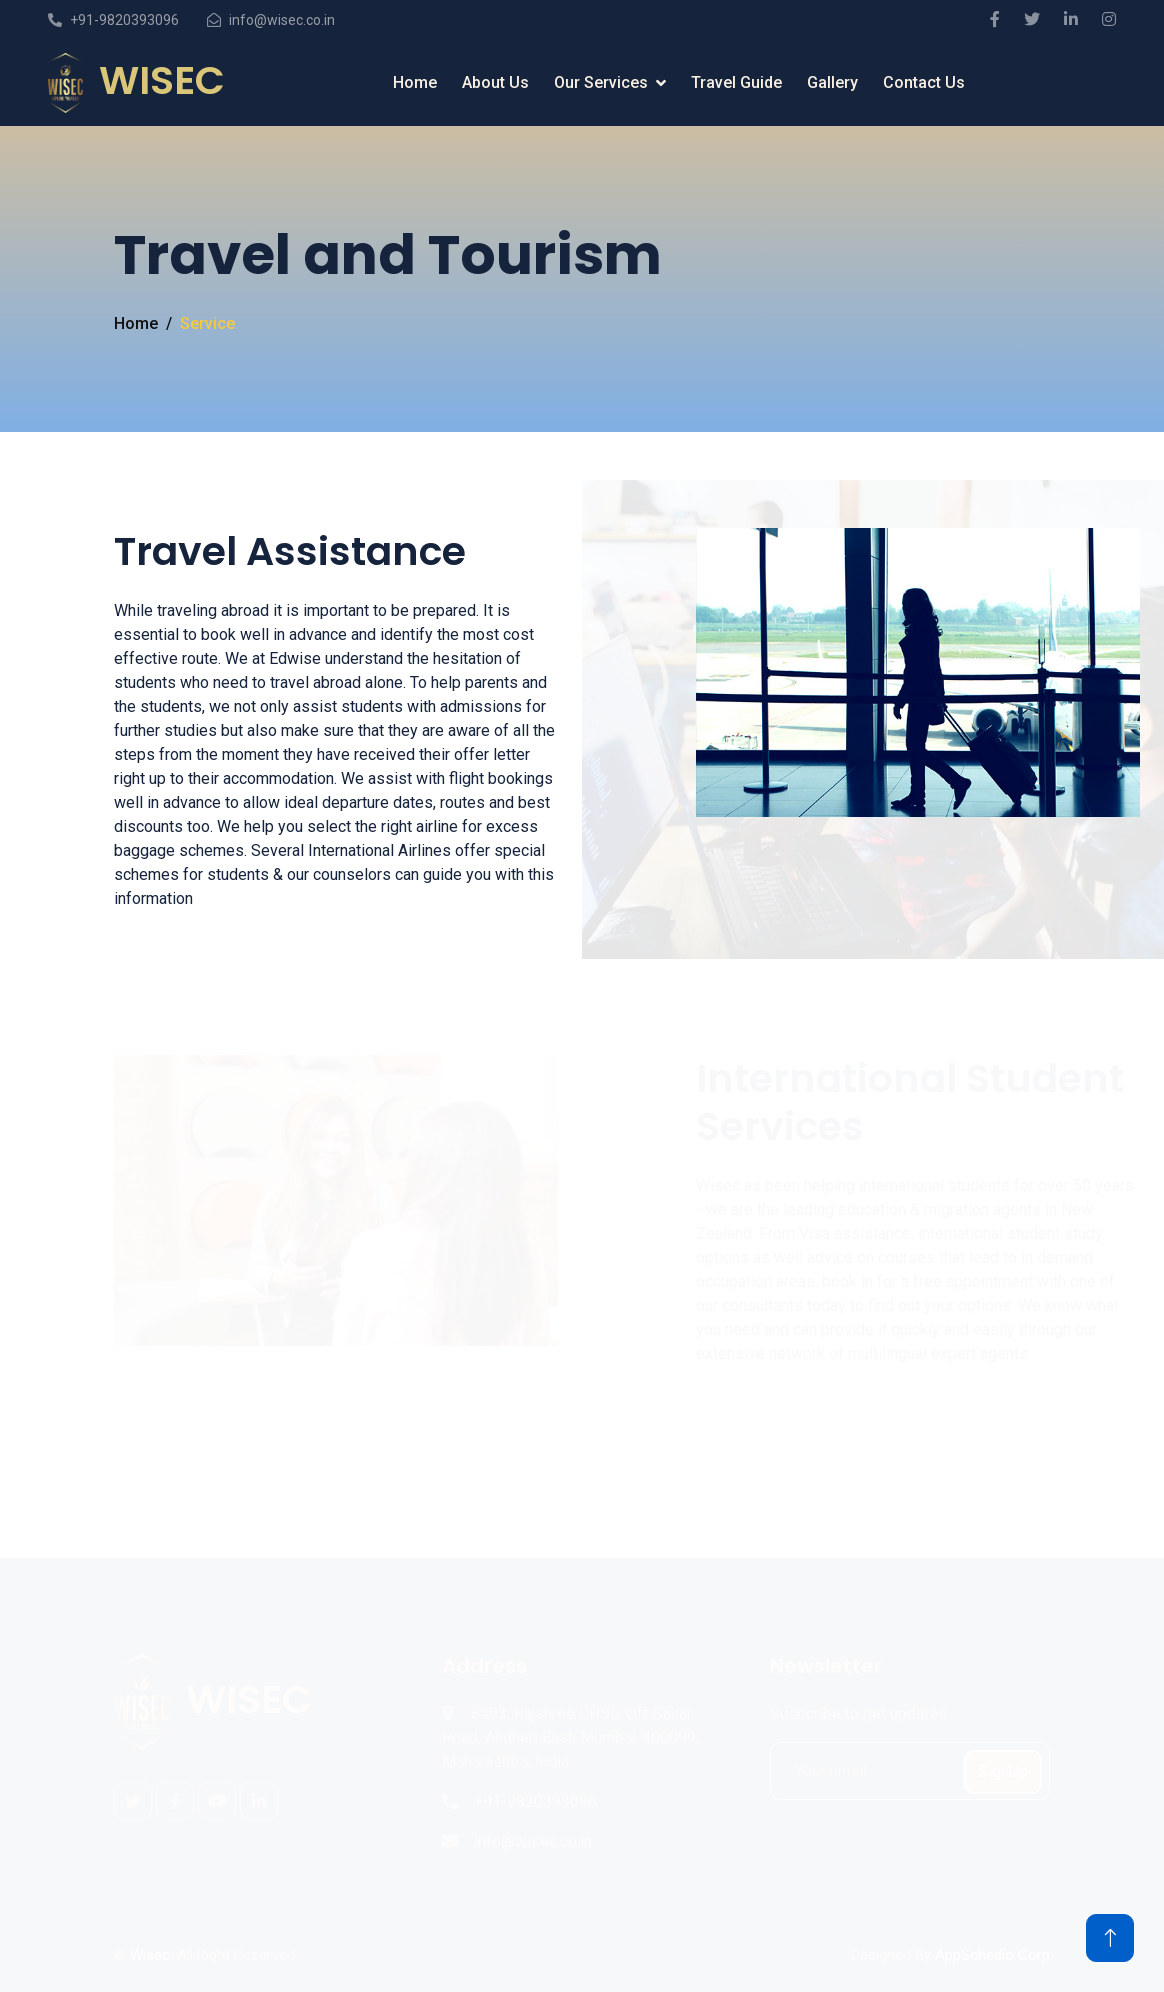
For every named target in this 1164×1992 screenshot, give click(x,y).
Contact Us (924, 82)
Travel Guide (736, 82)
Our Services (601, 82)
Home (415, 82)
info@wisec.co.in (282, 20)
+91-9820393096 (124, 20)
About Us (495, 82)
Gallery (832, 82)
